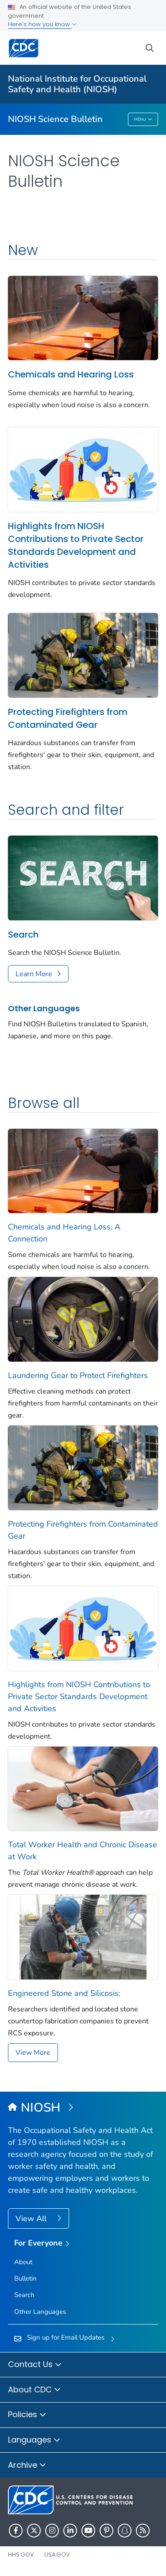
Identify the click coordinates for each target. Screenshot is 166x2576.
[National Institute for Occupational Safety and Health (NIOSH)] (83, 2108)
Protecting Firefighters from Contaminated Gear (67, 718)
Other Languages (44, 1008)
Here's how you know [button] (42, 24)
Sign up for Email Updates (65, 2337)
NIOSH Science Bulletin (55, 119)
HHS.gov (21, 2554)
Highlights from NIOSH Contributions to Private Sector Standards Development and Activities (75, 545)
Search (23, 934)
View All (32, 2218)
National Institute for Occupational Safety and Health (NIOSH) (77, 84)
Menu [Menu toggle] (143, 120)
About (23, 2262)
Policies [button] (27, 2415)
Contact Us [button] (35, 2365)
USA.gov (57, 2554)
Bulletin (25, 2278)
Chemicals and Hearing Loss (71, 374)
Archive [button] (27, 2465)
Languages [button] (34, 2440)
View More (32, 2053)
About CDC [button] (34, 2390)
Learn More (33, 974)
